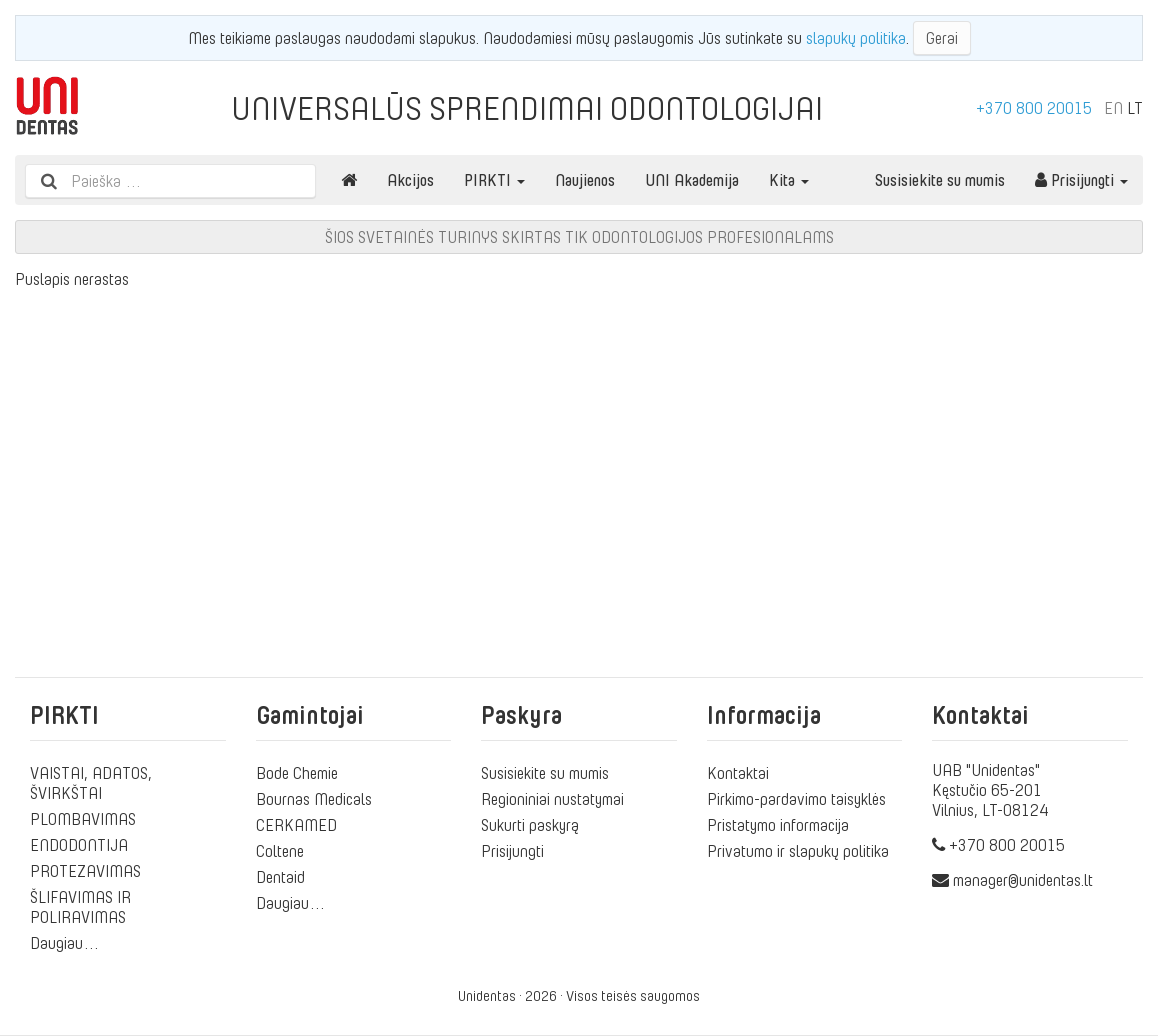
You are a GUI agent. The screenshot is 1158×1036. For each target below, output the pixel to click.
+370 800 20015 (1034, 108)
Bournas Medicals (314, 799)
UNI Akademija (692, 180)
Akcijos (410, 180)
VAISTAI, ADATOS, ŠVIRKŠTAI (91, 783)
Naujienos (585, 180)
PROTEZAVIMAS (85, 871)
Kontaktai (738, 773)
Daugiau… (65, 943)
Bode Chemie (297, 773)
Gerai (942, 38)
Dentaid (280, 877)
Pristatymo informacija (778, 825)
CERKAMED (296, 825)
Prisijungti (1081, 180)
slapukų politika (856, 38)
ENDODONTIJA (79, 845)
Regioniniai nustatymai (552, 799)
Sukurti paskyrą (530, 825)
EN (1113, 108)
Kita (789, 180)
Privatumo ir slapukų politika (798, 851)
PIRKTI (494, 180)
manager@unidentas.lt (1023, 880)
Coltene (280, 851)
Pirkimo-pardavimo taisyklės (796, 799)
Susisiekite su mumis (940, 180)
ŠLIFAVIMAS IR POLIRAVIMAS (80, 907)
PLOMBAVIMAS (83, 819)
